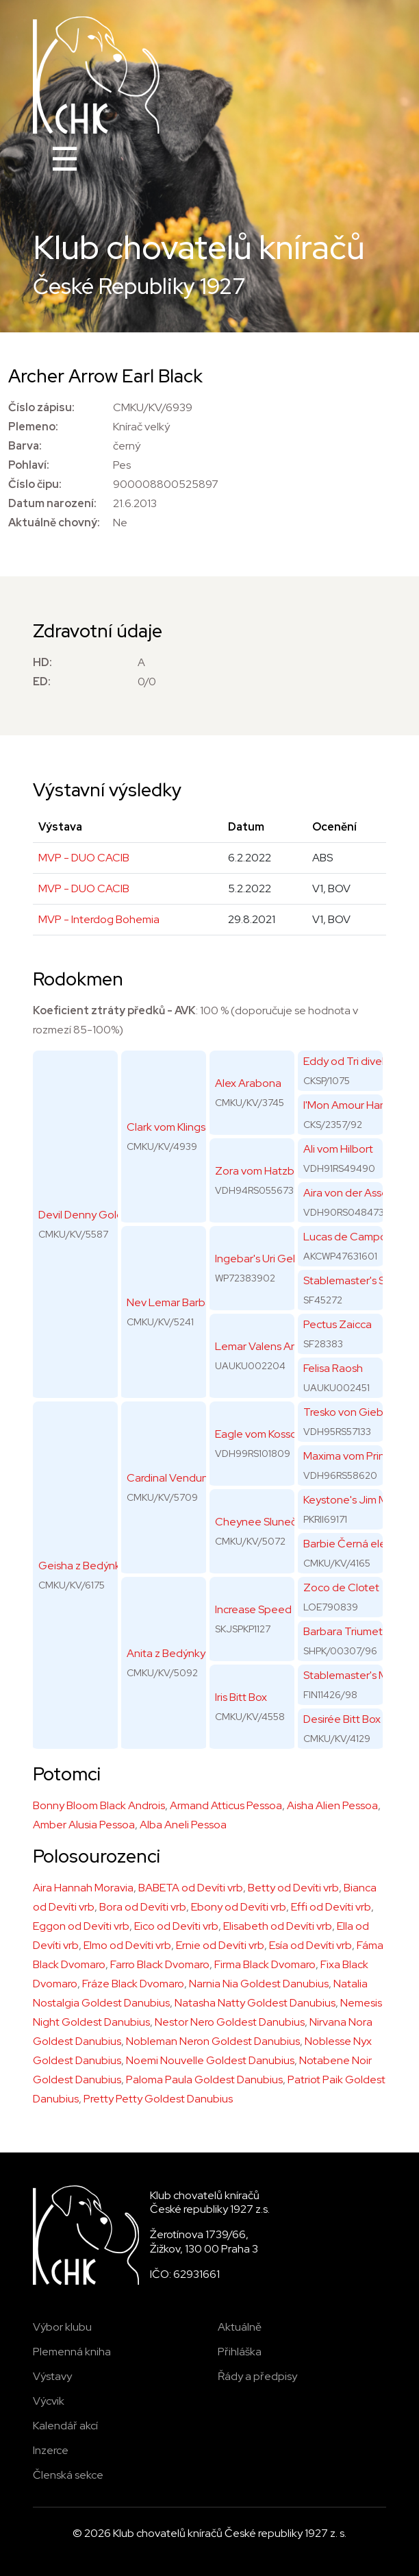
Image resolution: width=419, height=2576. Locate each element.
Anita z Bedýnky (166, 1653)
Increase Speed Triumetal (277, 1609)
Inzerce (50, 2450)
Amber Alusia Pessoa (84, 1824)
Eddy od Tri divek (345, 1061)
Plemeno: (33, 426)
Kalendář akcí (65, 2425)
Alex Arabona (248, 1083)
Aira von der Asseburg (357, 1193)
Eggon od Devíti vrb (81, 1926)
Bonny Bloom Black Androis (99, 1805)
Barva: (25, 446)
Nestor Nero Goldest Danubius (230, 2022)
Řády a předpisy (257, 2376)
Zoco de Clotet (341, 1587)
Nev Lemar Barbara (174, 1302)
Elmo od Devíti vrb (127, 1945)
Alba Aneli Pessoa (183, 1824)
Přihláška (240, 2351)
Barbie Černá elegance (360, 1543)
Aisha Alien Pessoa (332, 1805)
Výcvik (48, 2401)
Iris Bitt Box (241, 1697)
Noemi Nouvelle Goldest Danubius (210, 2060)
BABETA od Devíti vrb (190, 1887)
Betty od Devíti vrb (293, 1887)
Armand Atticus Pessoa (226, 1805)
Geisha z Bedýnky (82, 1565)
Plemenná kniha (72, 2351)
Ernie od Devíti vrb (220, 1945)
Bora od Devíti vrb (142, 1907)
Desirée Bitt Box (342, 1719)
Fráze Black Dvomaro (133, 1983)
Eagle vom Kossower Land (278, 1434)
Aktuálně (240, 2327)
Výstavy (52, 2376)
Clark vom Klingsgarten (183, 1127)
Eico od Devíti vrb (176, 1926)
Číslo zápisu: (41, 407)
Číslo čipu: (35, 484)
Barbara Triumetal (347, 1631)
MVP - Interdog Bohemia (99, 919)
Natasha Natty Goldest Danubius (255, 2003)
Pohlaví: (28, 465)
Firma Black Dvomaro (265, 1964)
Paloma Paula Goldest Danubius (204, 2079)
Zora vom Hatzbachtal (270, 1171)
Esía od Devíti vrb (310, 1945)
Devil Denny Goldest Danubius (112, 1214)
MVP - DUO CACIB (83, 857)
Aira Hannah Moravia (83, 1887)
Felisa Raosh (333, 1368)
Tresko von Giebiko (350, 1412)
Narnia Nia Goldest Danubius (259, 1983)
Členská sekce (68, 2475)
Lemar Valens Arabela (268, 1346)
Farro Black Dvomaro (160, 1964)
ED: (42, 681)
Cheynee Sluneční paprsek (281, 1521)
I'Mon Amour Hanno (351, 1105)
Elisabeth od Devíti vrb (277, 1926)
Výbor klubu (62, 2327)
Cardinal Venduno (171, 1478)
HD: (42, 662)
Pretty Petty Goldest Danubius (158, 2099)
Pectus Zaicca (337, 1324)
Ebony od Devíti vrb (238, 1907)
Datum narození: (52, 503)
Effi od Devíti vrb (331, 1907)
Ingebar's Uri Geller (261, 1258)
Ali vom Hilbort (338, 1149)
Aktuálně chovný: (54, 522)
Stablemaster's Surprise (360, 1280)
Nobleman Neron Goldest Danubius (213, 2041)
